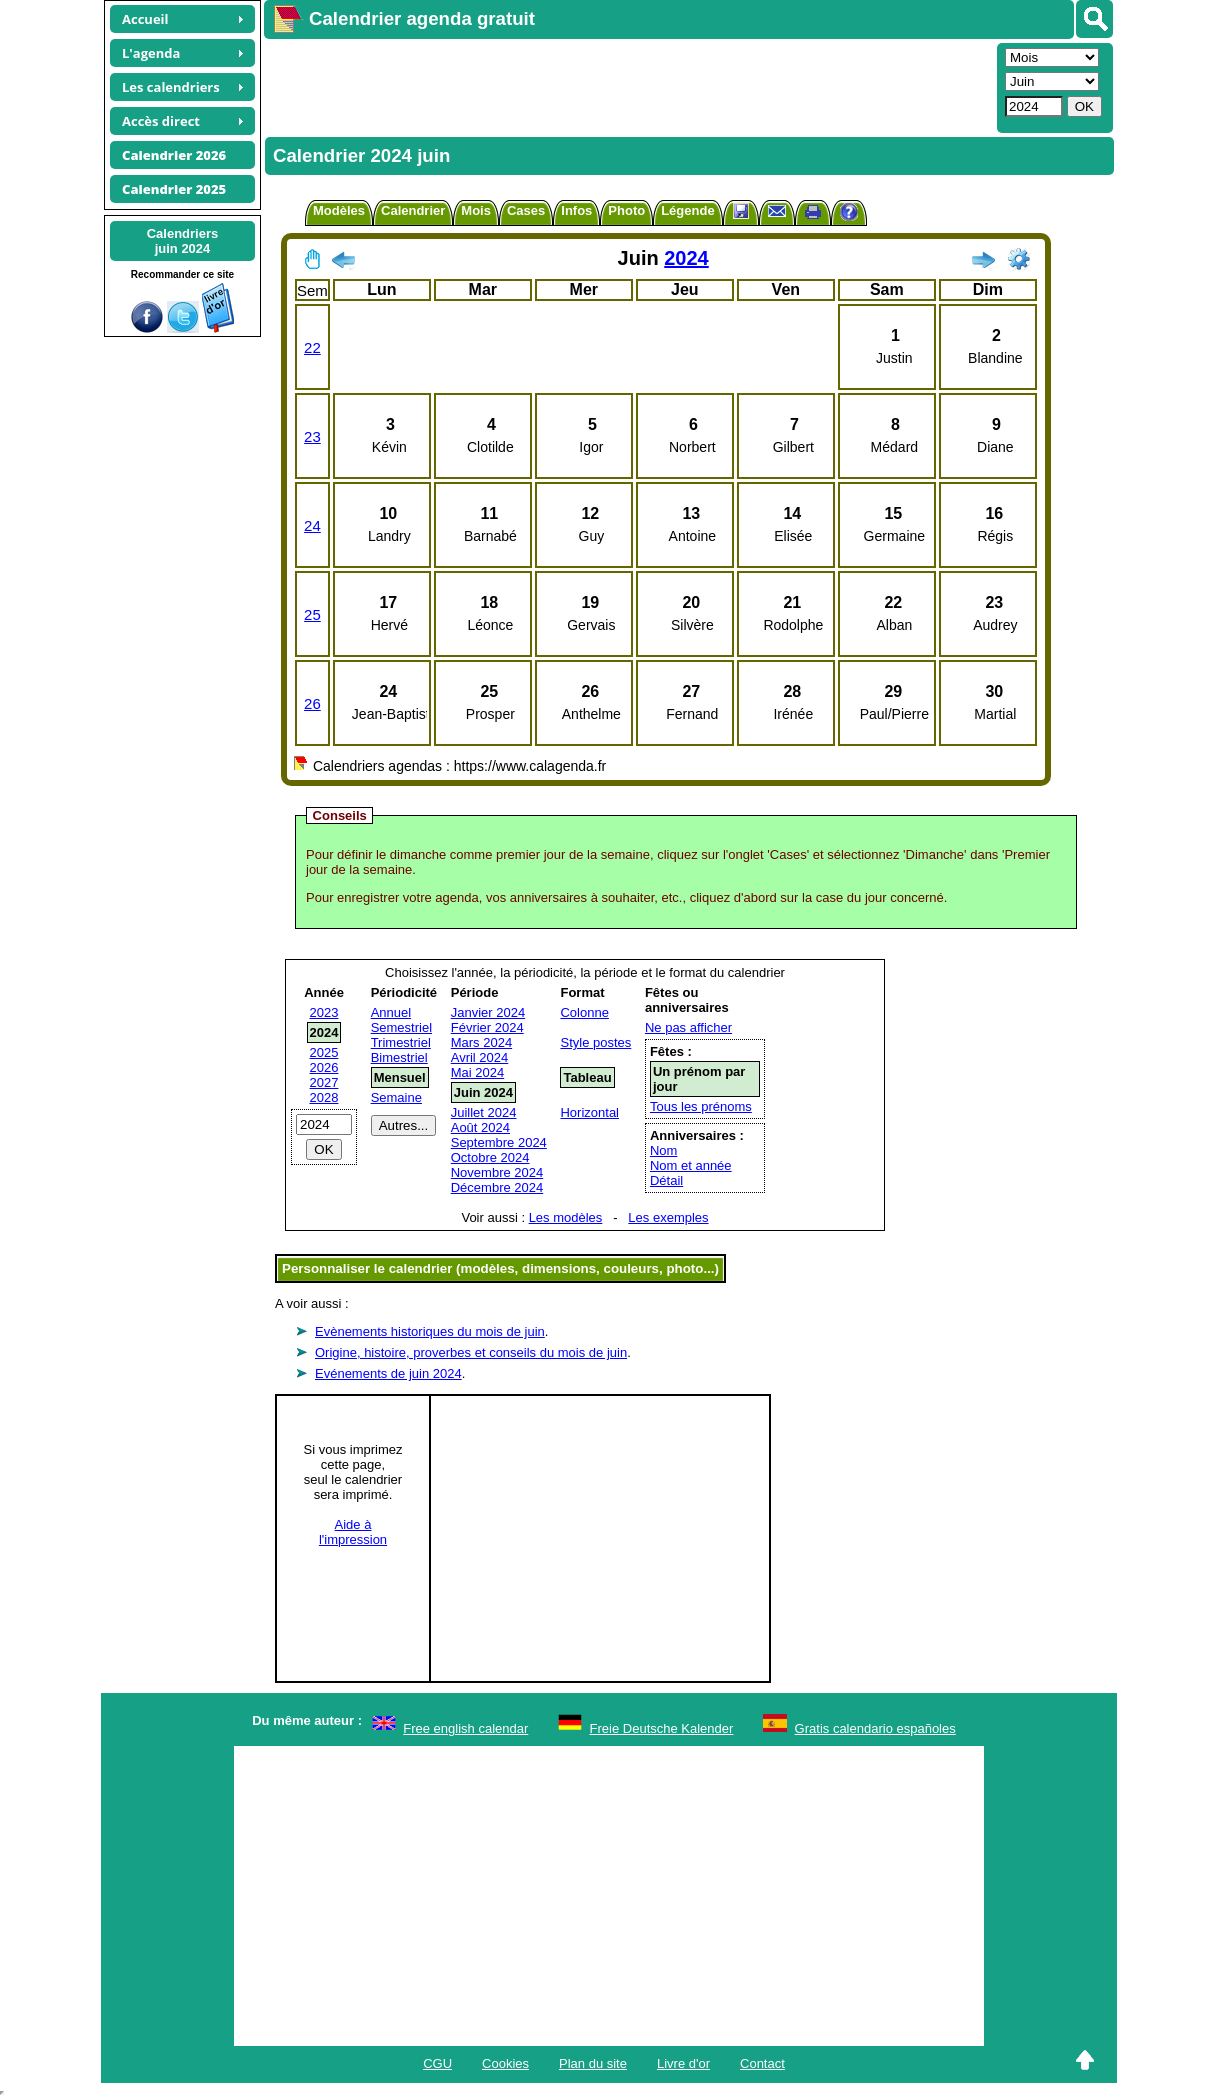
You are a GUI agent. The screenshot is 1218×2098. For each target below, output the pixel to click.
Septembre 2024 (499, 1142)
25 (312, 614)
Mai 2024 (477, 1072)
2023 (324, 1012)
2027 (324, 1082)
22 (312, 347)
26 (312, 703)
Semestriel (401, 1027)
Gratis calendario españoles (875, 1728)
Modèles (339, 210)
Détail (666, 1180)
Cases (526, 210)
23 (312, 436)
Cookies (505, 2063)
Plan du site (593, 2063)
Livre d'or (683, 2063)
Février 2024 (487, 1027)
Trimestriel (401, 1042)
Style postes (595, 1042)
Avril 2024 (480, 1057)
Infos (576, 210)
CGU (437, 2063)
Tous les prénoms (701, 1106)
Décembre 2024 (497, 1187)
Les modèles (566, 1217)
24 (312, 525)
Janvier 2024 (488, 1012)
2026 (324, 1067)
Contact (762, 2063)
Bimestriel (399, 1057)
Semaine (396, 1097)
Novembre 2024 (497, 1172)
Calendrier (413, 210)
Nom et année (691, 1165)
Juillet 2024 (484, 1112)
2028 (324, 1097)
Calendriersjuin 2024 (183, 241)
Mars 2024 (481, 1042)
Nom (663, 1150)
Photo (626, 210)
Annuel (391, 1012)
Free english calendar (465, 1728)
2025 (324, 1052)
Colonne (584, 1012)
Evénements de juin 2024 (388, 1373)
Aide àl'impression (353, 1532)
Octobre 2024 (490, 1157)
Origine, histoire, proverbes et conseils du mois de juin (471, 1352)
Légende (687, 210)
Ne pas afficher (688, 1027)
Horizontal (589, 1112)
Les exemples (668, 1217)
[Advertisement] (628, 86)
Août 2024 (480, 1127)
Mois (476, 210)
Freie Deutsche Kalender (662, 1728)
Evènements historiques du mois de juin (430, 1331)
